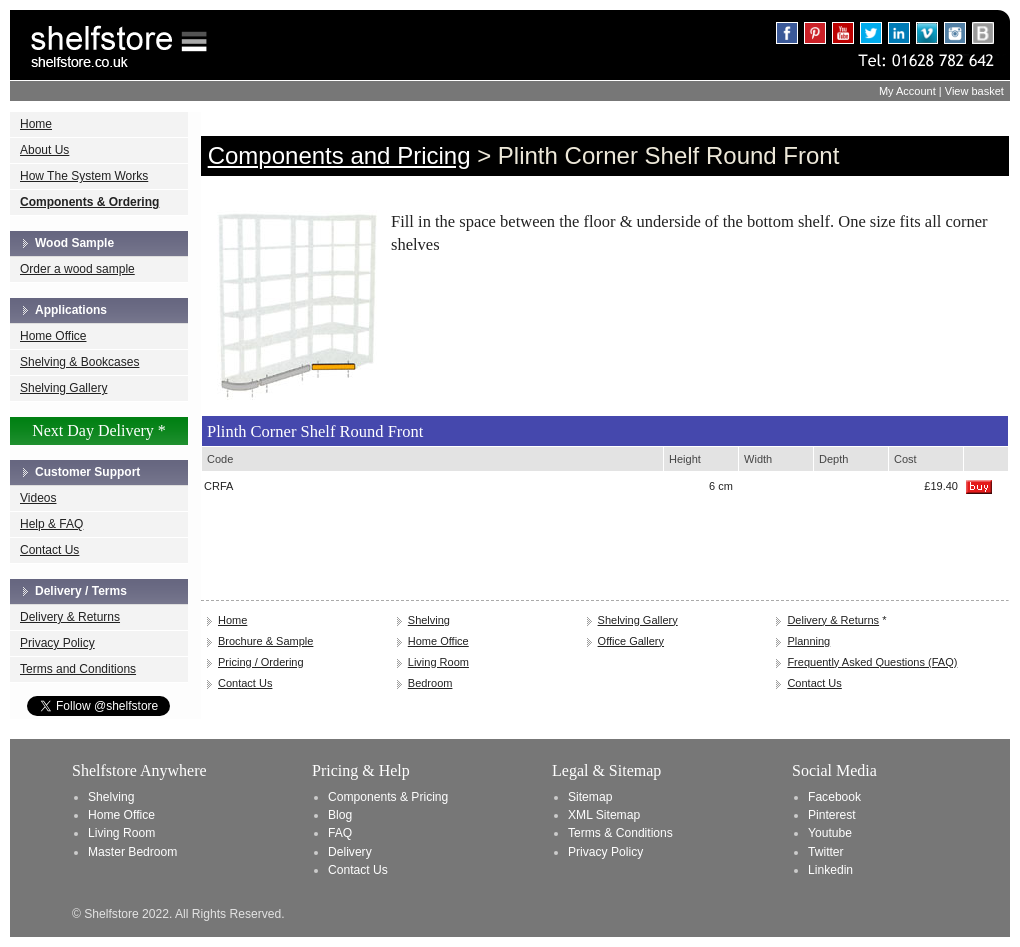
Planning (808, 641)
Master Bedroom (132, 852)
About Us (44, 150)
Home (36, 124)
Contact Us (49, 550)
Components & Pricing (388, 797)
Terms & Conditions (620, 833)
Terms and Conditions (78, 669)
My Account (907, 91)
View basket (974, 91)
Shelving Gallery (63, 388)
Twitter (826, 852)
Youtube (830, 833)
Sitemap (590, 797)
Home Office (53, 336)
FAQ (340, 833)
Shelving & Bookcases (79, 362)
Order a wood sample (77, 269)
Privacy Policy (57, 643)
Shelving (429, 620)
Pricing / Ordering (261, 662)
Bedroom (430, 683)
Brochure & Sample (265, 641)
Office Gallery (631, 641)
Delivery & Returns (70, 617)
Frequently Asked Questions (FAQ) (872, 662)
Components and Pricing (339, 155)
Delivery (350, 852)
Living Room (438, 662)
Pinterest (832, 815)
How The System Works (84, 176)
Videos (38, 498)
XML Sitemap (604, 815)
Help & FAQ (51, 524)
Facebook (834, 797)
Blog (340, 815)
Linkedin (830, 870)
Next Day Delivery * (99, 430)
